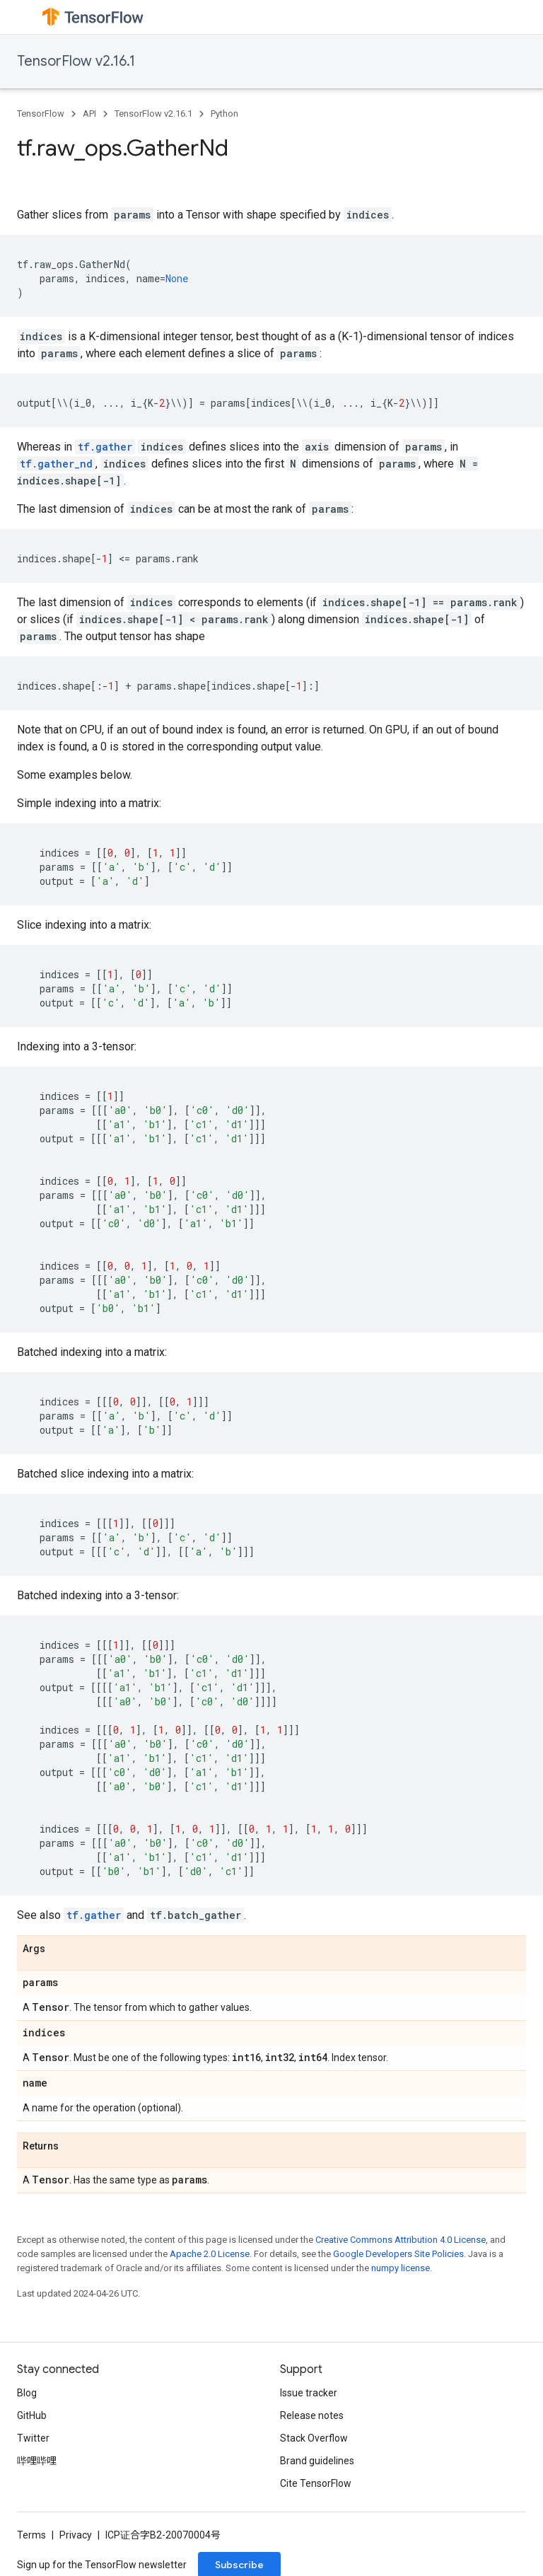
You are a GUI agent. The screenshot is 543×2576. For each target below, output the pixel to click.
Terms (31, 2535)
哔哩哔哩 (37, 2460)
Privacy (75, 2535)
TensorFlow (40, 113)
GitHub (32, 2415)
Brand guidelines (317, 2460)
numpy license (400, 2268)
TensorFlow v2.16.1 (76, 61)
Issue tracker (308, 2392)
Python (224, 113)
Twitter (33, 2438)
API (89, 113)
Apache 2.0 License (210, 2254)
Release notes (312, 2415)
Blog (27, 2392)
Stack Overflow (314, 2438)
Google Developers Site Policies (398, 2254)
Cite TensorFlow (315, 2483)
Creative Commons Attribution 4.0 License (400, 2239)
